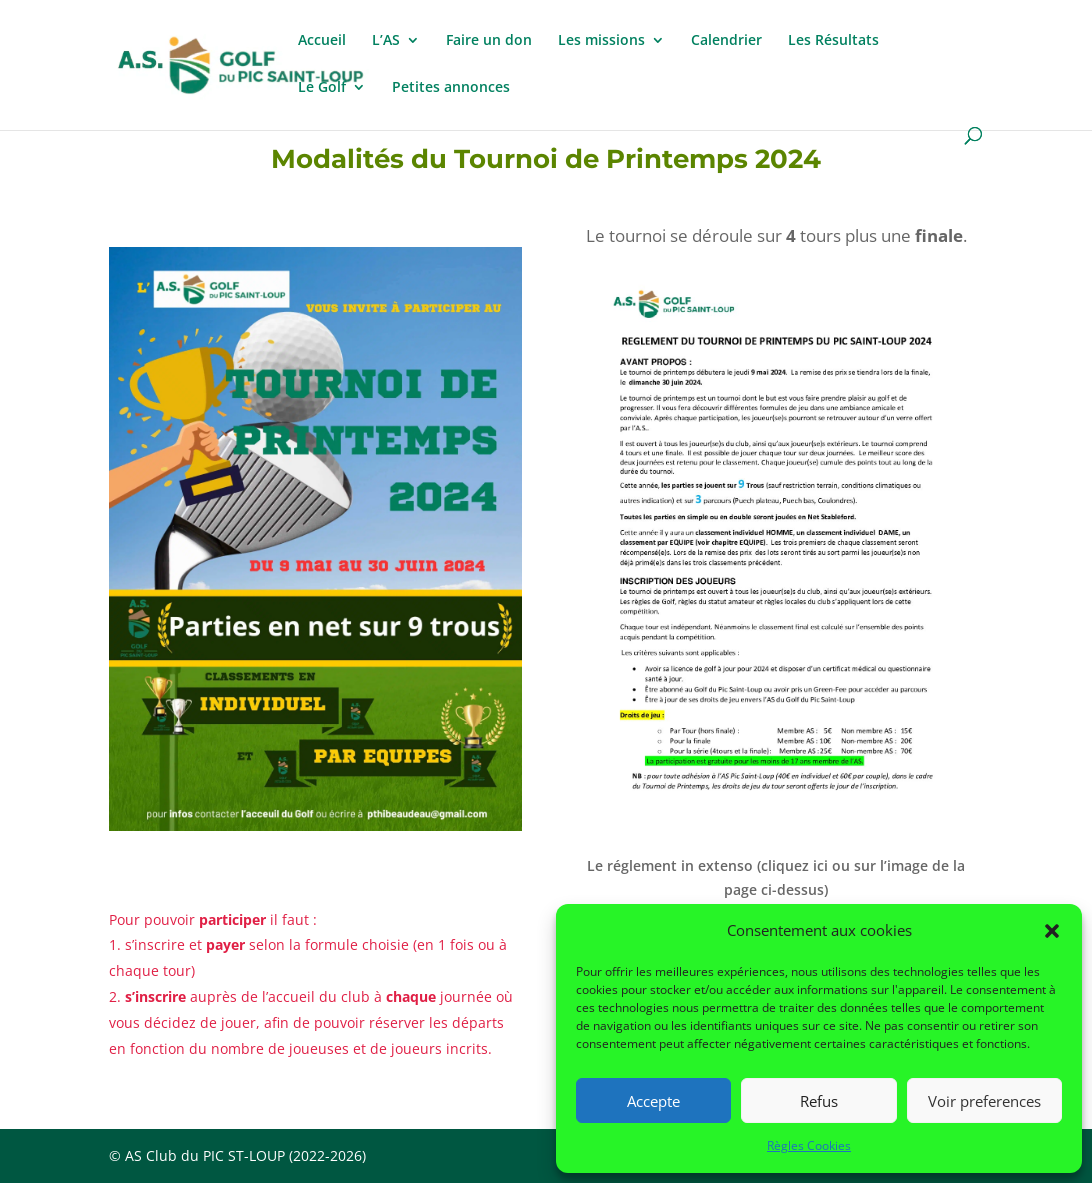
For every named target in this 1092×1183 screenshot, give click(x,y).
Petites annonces (451, 88)
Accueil (322, 41)
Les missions (601, 41)
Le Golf (322, 88)
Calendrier (726, 41)
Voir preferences (984, 1101)
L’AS (386, 41)
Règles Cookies (809, 1145)
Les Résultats (833, 41)
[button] (1052, 931)
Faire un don (489, 41)
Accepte (653, 1101)
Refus (819, 1101)
